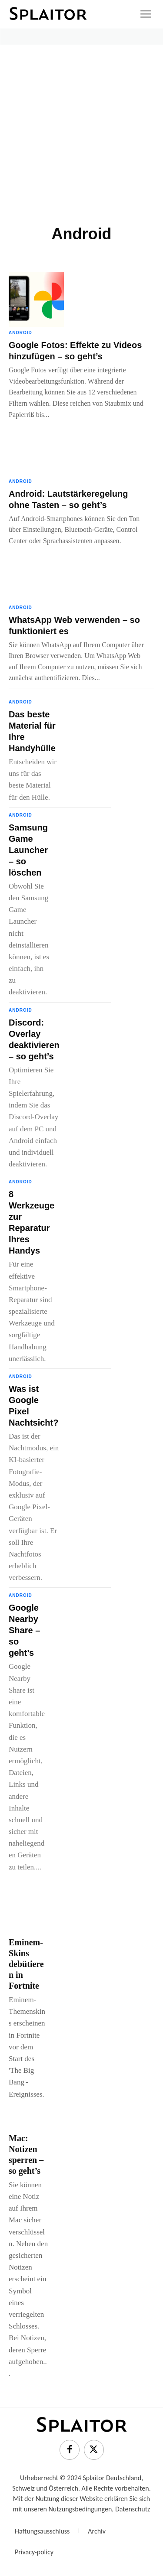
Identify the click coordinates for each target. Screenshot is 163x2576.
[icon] (145, 13)
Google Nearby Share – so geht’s (24, 1630)
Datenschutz (132, 2509)
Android (20, 332)
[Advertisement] (81, 130)
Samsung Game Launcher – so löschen (28, 850)
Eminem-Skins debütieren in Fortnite (26, 1964)
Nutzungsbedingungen (80, 2509)
